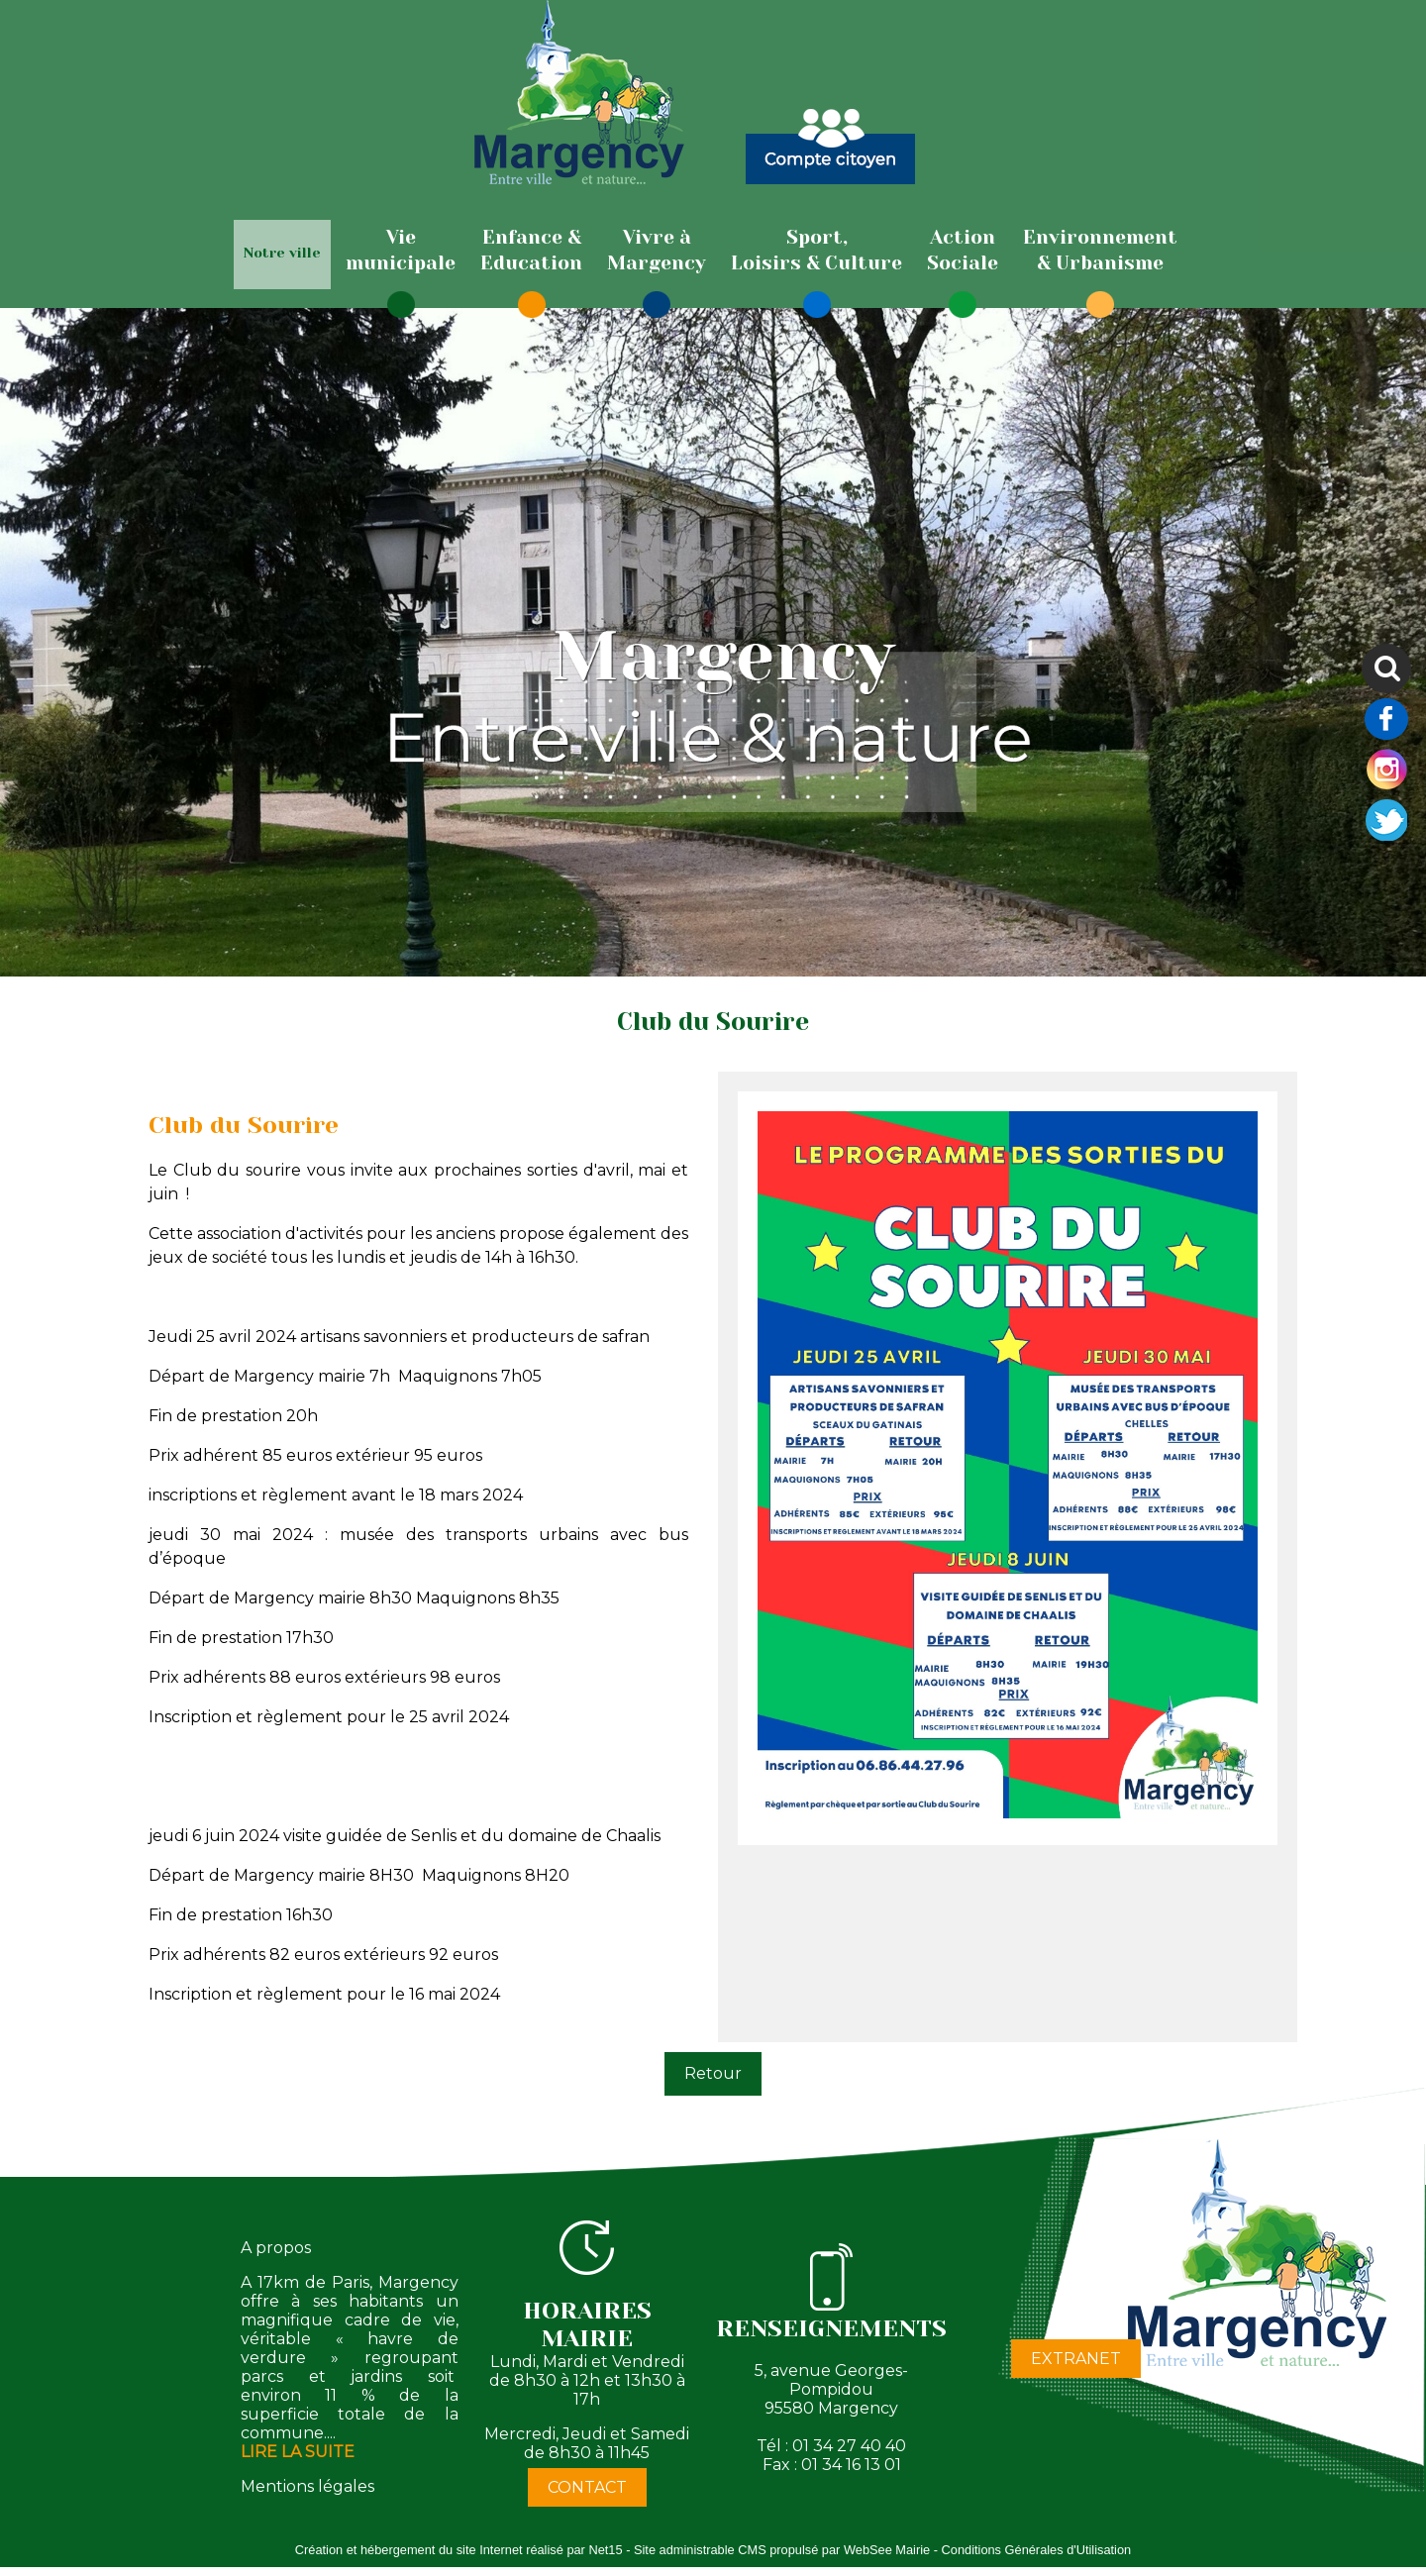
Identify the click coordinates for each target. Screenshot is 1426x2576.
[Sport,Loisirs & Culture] (816, 250)
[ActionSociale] (962, 250)
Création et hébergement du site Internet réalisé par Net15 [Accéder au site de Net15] (459, 2549)
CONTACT (587, 2487)
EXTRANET (1076, 2358)
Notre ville (282, 252)
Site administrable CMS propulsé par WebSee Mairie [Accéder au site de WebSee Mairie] (782, 2549)
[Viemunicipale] (400, 250)
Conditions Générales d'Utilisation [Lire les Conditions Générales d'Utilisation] (1037, 2549)
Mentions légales (307, 2486)
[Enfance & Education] (531, 250)
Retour (713, 2073)
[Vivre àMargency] (656, 250)
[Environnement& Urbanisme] (1100, 250)
